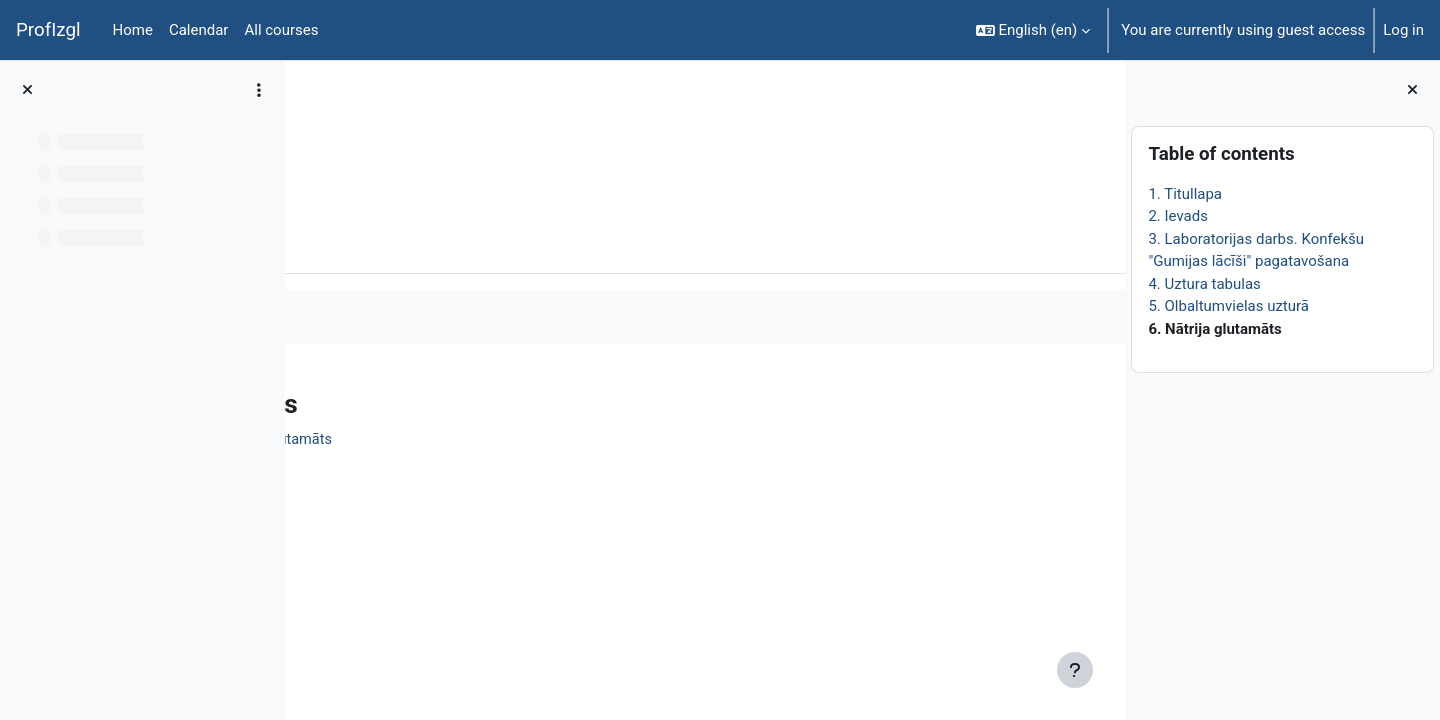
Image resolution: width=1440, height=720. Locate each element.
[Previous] (307, 399)
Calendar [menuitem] (199, 30)
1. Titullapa (1185, 194)
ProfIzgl (48, 30)
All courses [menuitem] (281, 30)
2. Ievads (1178, 216)
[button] (1033, 30)
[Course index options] (259, 90)
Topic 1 (434, 127)
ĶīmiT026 (356, 127)
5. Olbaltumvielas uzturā (1228, 306)
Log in (1403, 30)
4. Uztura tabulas (1204, 284)
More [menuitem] (423, 243)
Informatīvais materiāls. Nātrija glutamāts (482, 441)
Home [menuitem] (133, 30)
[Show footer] (1075, 670)
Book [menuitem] (357, 243)
